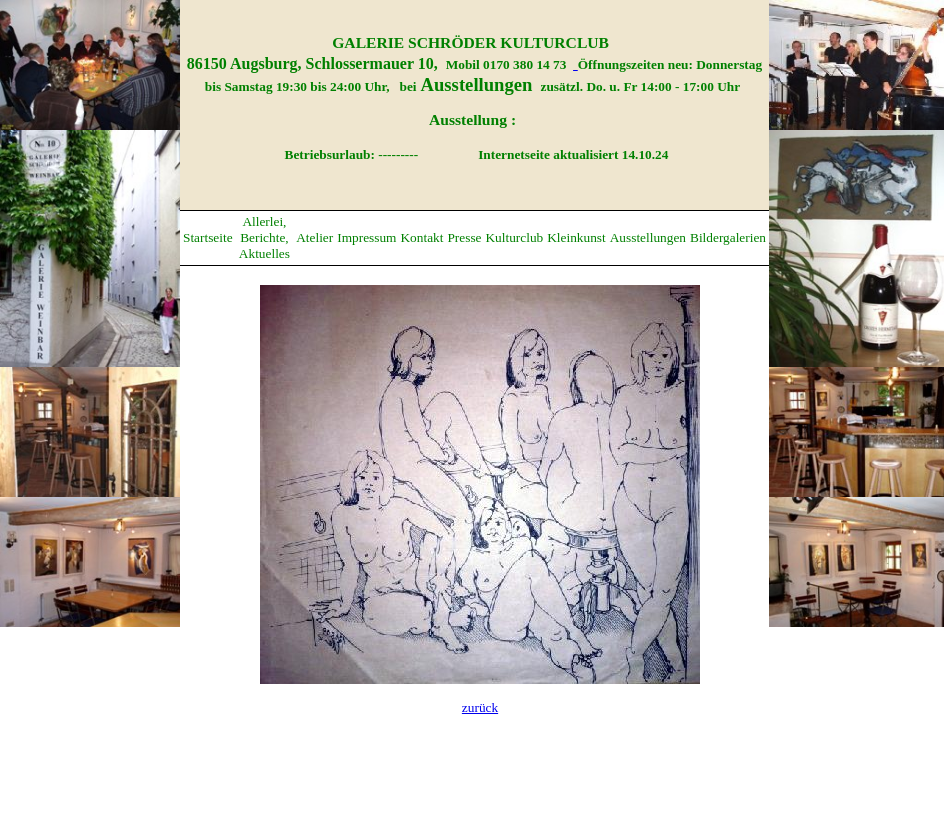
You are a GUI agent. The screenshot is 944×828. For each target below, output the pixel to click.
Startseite (208, 237)
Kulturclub (514, 237)
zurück (480, 707)
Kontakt (421, 237)
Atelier (314, 237)
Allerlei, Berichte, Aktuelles (264, 237)
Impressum (366, 237)
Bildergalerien (728, 237)
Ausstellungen (648, 237)
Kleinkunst (576, 237)
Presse (464, 237)
